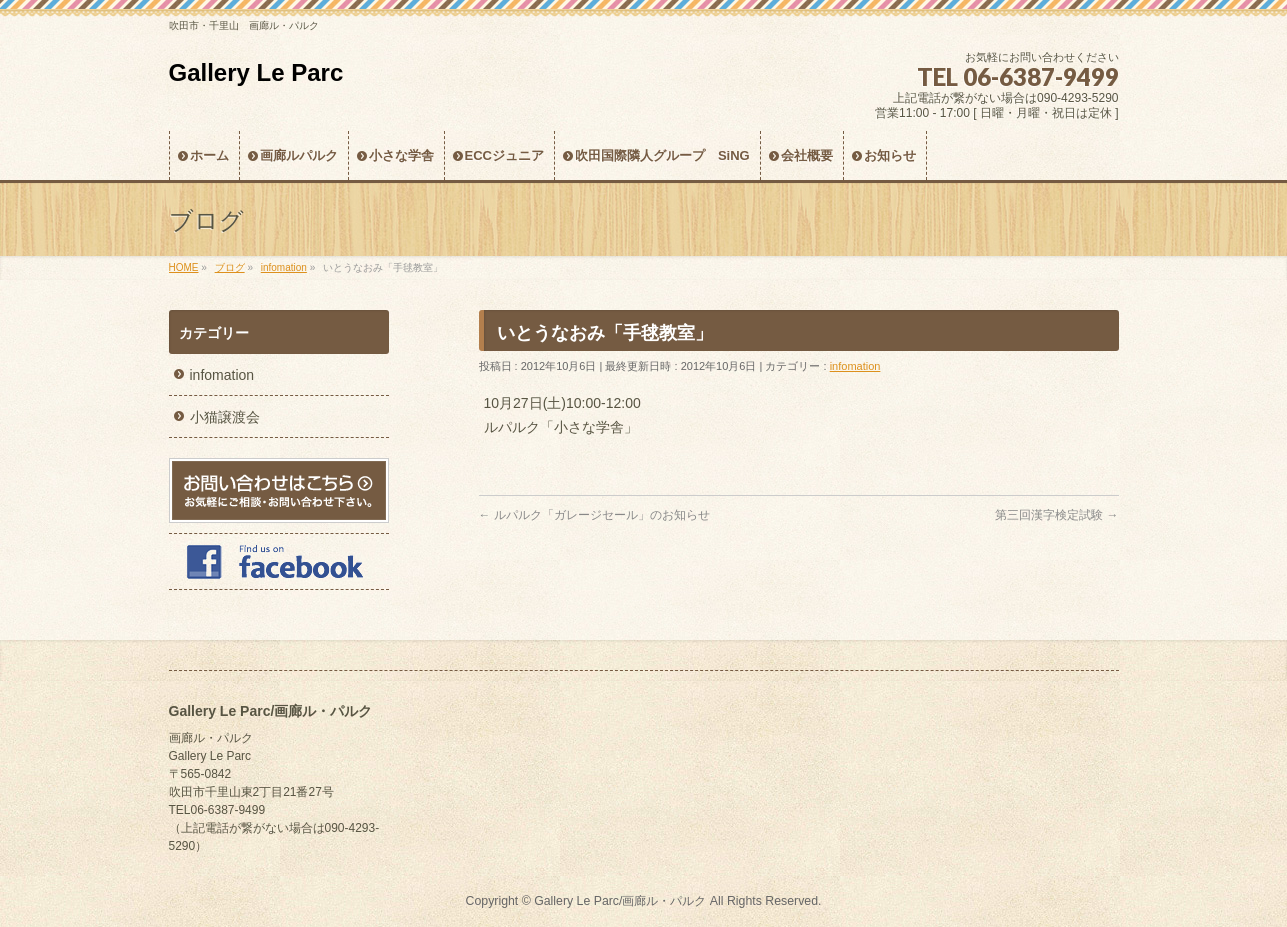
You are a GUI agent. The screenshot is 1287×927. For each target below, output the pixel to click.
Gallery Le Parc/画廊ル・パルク (620, 901)
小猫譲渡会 (225, 417)
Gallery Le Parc (256, 72)
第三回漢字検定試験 (1056, 515)
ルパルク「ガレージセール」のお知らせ (594, 515)
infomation (855, 366)
